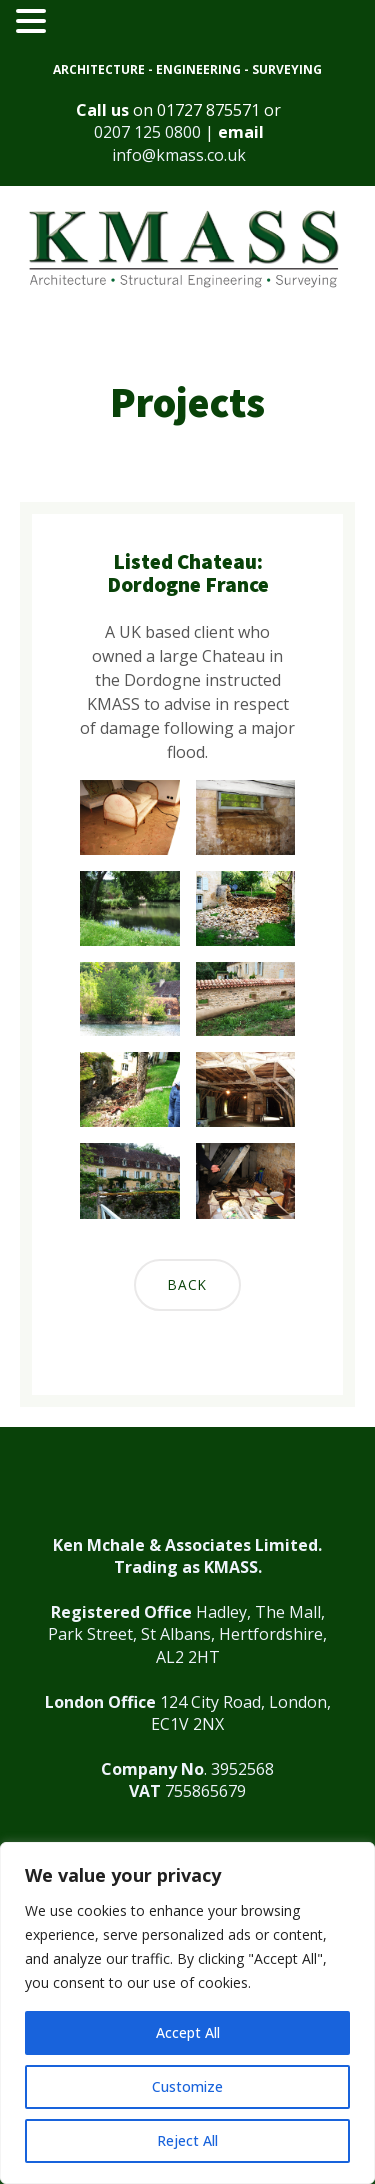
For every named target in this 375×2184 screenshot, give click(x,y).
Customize (187, 2086)
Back (187, 1284)
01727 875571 (208, 110)
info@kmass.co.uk (179, 155)
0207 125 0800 (147, 132)
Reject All (187, 2140)
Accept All (188, 2032)
